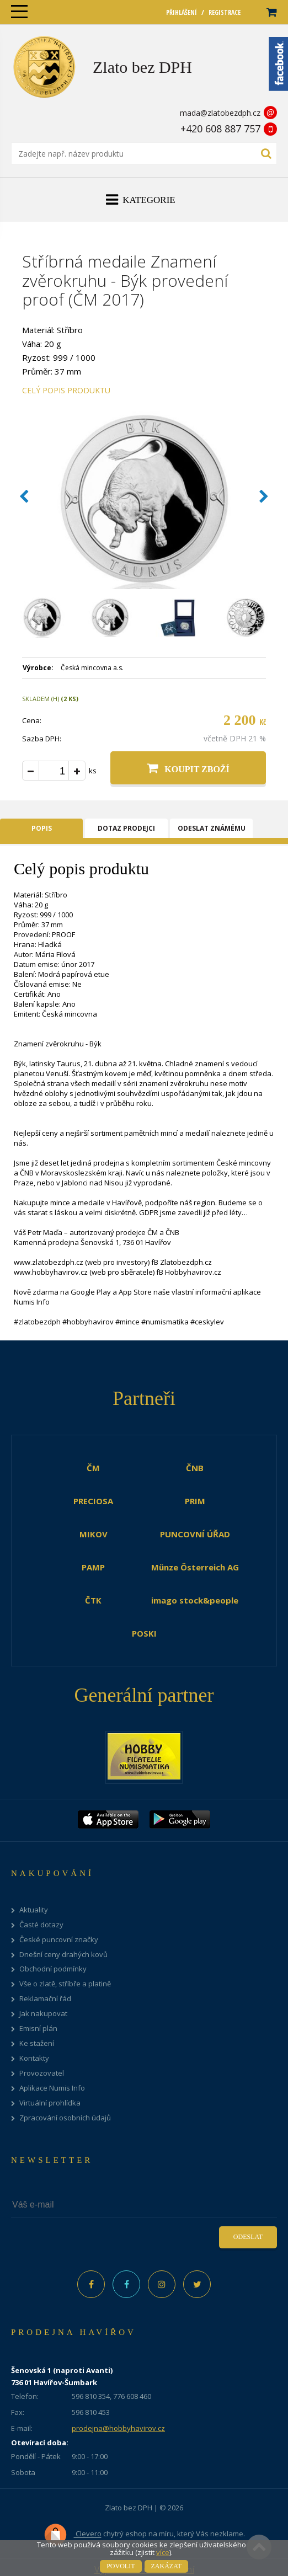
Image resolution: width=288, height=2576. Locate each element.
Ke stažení (36, 2043)
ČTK (93, 1600)
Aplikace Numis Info (52, 2088)
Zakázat (166, 2566)
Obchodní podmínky (53, 1969)
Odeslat (248, 2237)
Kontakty (34, 2058)
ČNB (195, 1467)
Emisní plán (38, 2028)
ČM (93, 1467)
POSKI (144, 1633)
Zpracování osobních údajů (65, 2118)
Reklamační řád (45, 1999)
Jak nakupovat (43, 2014)
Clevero (73, 2534)
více (162, 2552)
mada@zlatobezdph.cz (220, 113)
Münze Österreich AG (195, 1567)
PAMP (93, 1567)
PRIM (195, 1500)
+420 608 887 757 (220, 128)
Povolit (120, 2566)
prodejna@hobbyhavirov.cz (118, 2428)
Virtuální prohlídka (50, 2103)
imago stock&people (194, 1600)
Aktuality (33, 1910)
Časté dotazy (41, 1925)
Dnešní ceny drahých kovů (63, 1954)
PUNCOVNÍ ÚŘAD (195, 1534)
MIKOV (93, 1534)
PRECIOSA (93, 1500)
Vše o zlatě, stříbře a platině (65, 1984)
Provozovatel (41, 2073)
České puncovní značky (58, 1940)
